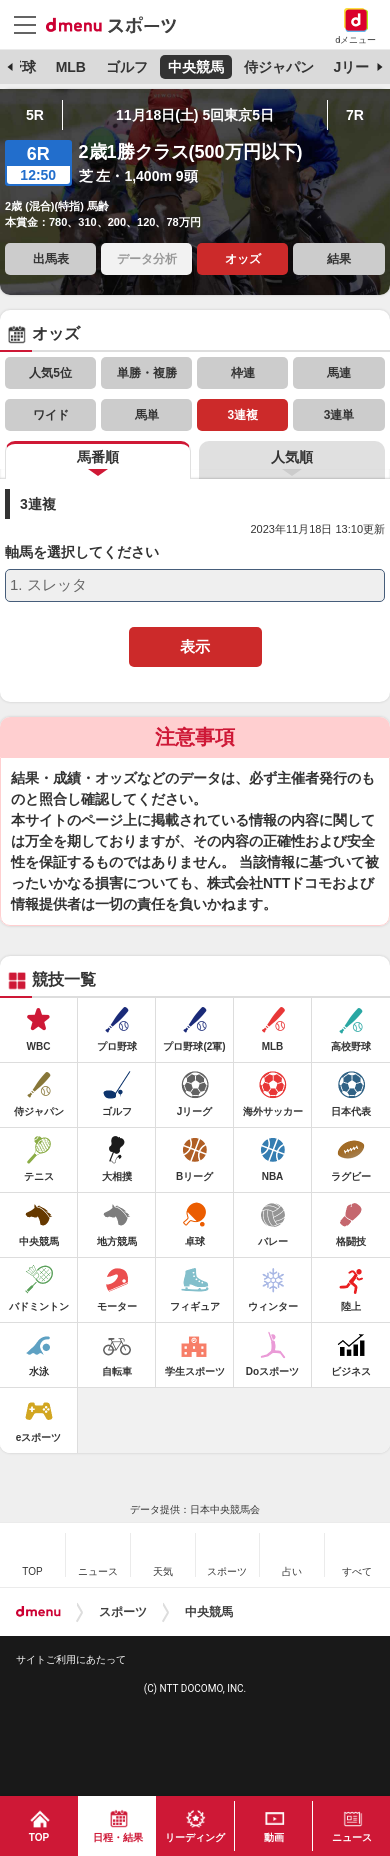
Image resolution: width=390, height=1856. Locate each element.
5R (35, 115)
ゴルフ (127, 67)
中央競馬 (196, 67)
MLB (71, 67)
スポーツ (123, 1612)
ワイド (51, 415)
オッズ (243, 259)
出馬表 (51, 259)
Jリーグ (359, 67)
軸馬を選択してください (82, 552)
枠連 (243, 373)
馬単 (147, 415)
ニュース (352, 1837)
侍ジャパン (279, 67)
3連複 (243, 415)
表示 (195, 646)
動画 (274, 1837)
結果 (339, 259)
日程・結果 (118, 1837)
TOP (39, 1837)
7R (355, 115)
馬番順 (98, 457)
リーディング (195, 1837)
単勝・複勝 (147, 373)
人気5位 (50, 373)
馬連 (339, 373)
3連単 (339, 415)
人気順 (292, 457)
